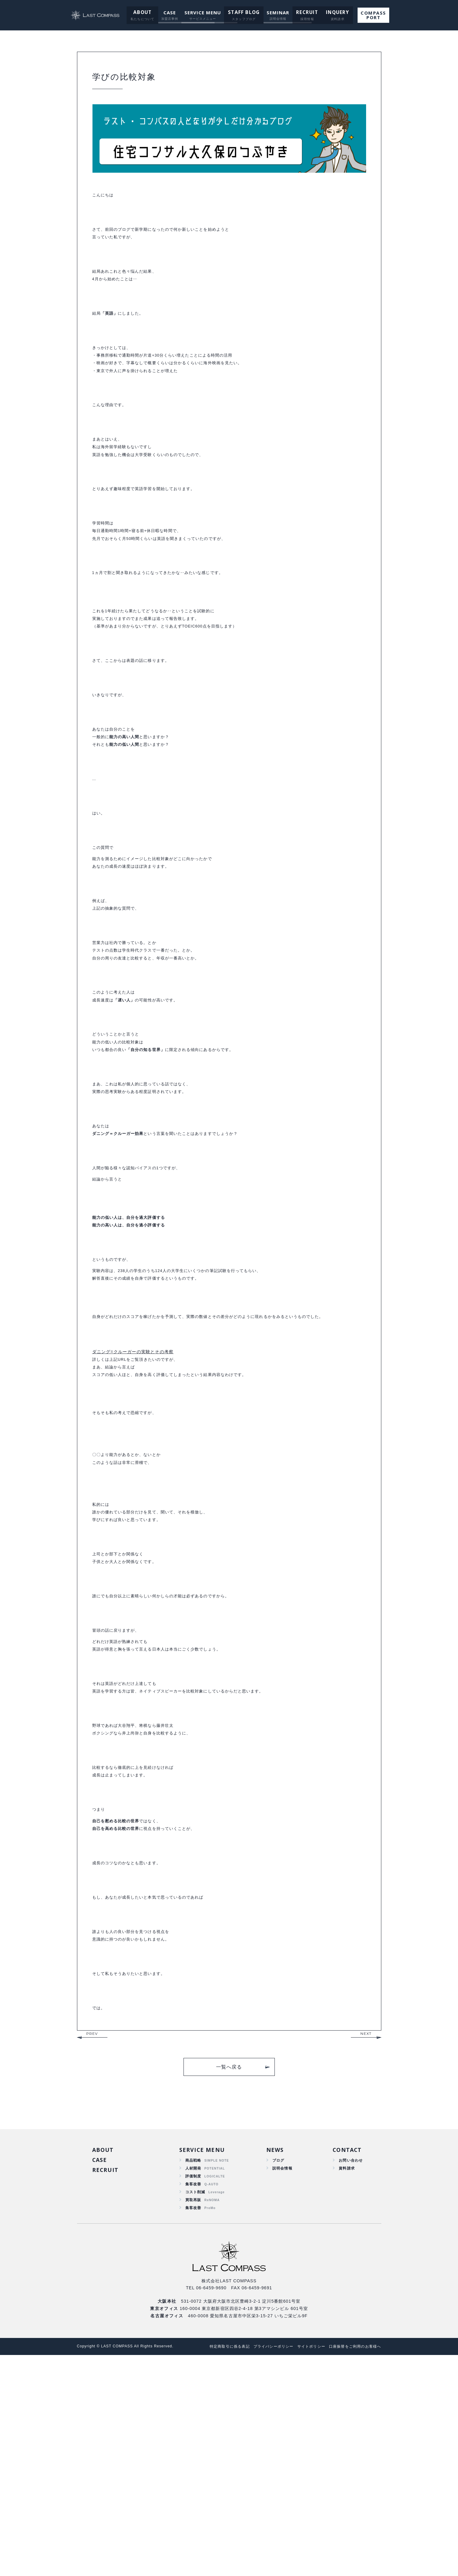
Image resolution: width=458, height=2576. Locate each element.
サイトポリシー (305, 2567)
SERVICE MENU (203, 12)
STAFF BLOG (243, 12)
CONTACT (345, 2364)
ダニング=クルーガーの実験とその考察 (133, 1489)
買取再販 (193, 2419)
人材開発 (193, 2383)
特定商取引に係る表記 (216, 2567)
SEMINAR (276, 12)
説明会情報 (281, 2383)
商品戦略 (193, 2375)
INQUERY (333, 12)
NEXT (366, 2247)
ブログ (277, 2375)
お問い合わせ (349, 2375)
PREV (92, 2247)
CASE (170, 12)
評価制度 (193, 2392)
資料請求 (344, 2383)
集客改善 (193, 2401)
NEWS (273, 2364)
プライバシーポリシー (264, 2567)
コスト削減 (195, 2410)
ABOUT (143, 12)
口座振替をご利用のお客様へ (353, 2567)
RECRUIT (305, 12)
